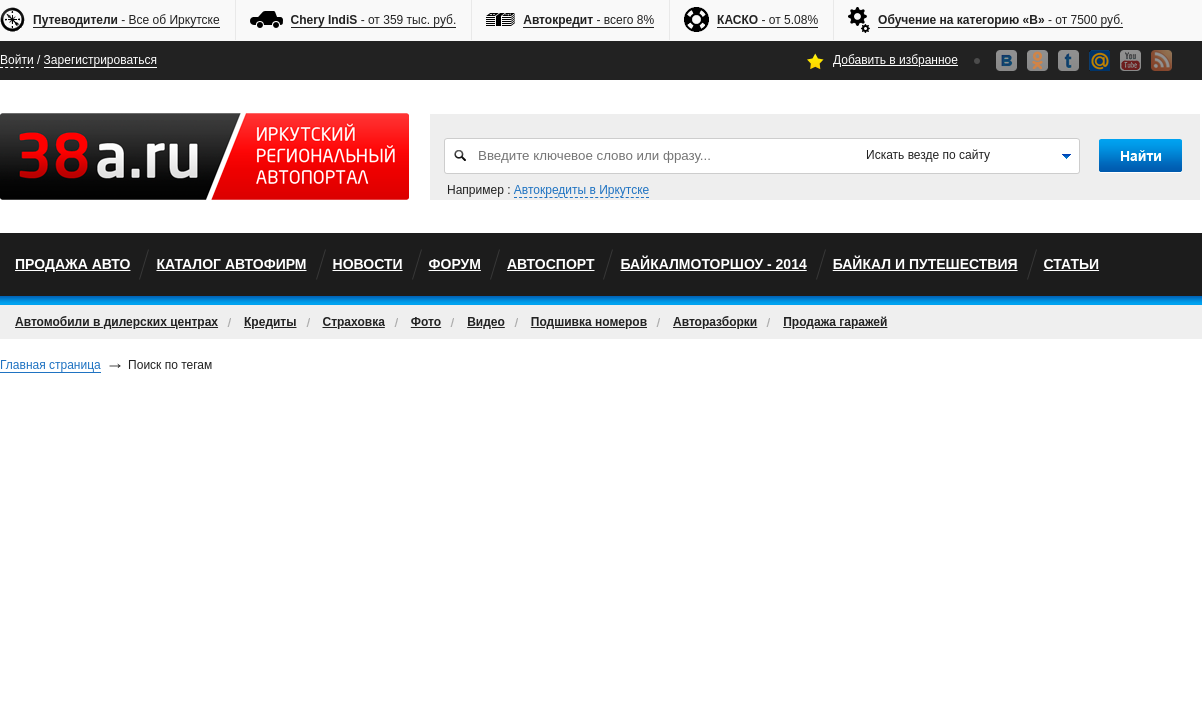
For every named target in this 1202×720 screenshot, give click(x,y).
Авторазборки (715, 322)
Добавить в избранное (895, 60)
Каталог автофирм (231, 264)
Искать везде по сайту (928, 155)
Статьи (1072, 264)
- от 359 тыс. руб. (374, 20)
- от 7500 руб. (1000, 20)
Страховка (354, 322)
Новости (368, 264)
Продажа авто (72, 264)
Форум (455, 264)
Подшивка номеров (589, 322)
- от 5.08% (767, 20)
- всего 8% (588, 20)
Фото (426, 322)
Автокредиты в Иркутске (581, 190)
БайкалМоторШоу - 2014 (713, 264)
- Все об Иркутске (126, 20)
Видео (486, 322)
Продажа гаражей (835, 322)
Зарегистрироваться (100, 60)
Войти (17, 60)
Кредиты (270, 322)
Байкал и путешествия (925, 264)
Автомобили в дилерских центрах (116, 322)
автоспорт (551, 264)
